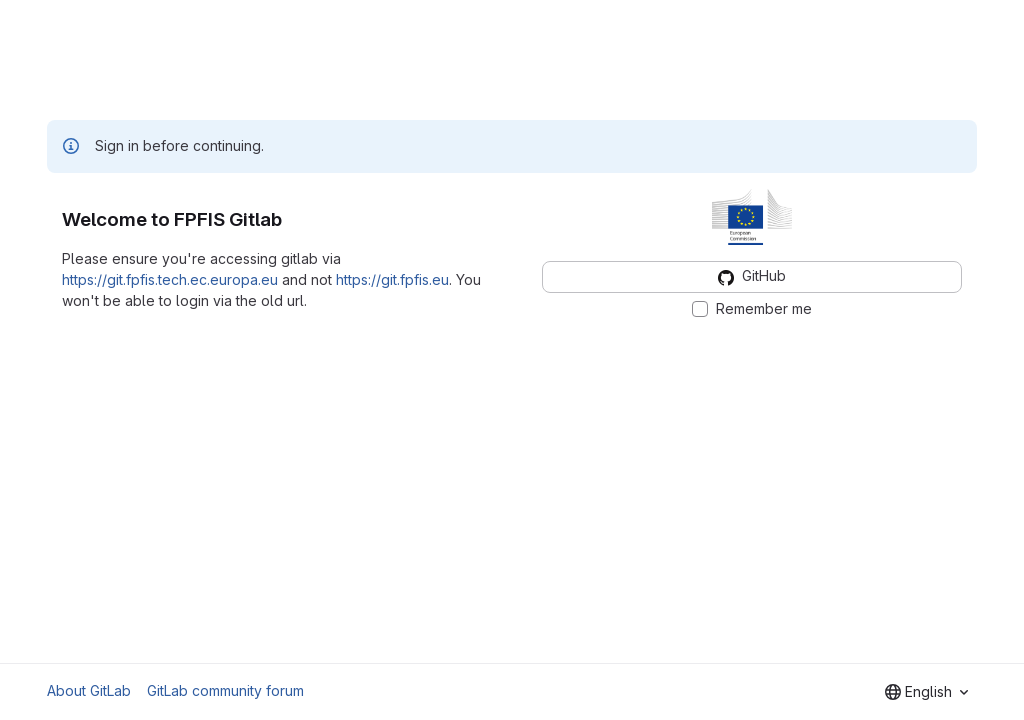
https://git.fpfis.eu (392, 279)
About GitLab (89, 690)
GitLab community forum (225, 690)
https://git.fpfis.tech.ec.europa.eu (170, 279)
